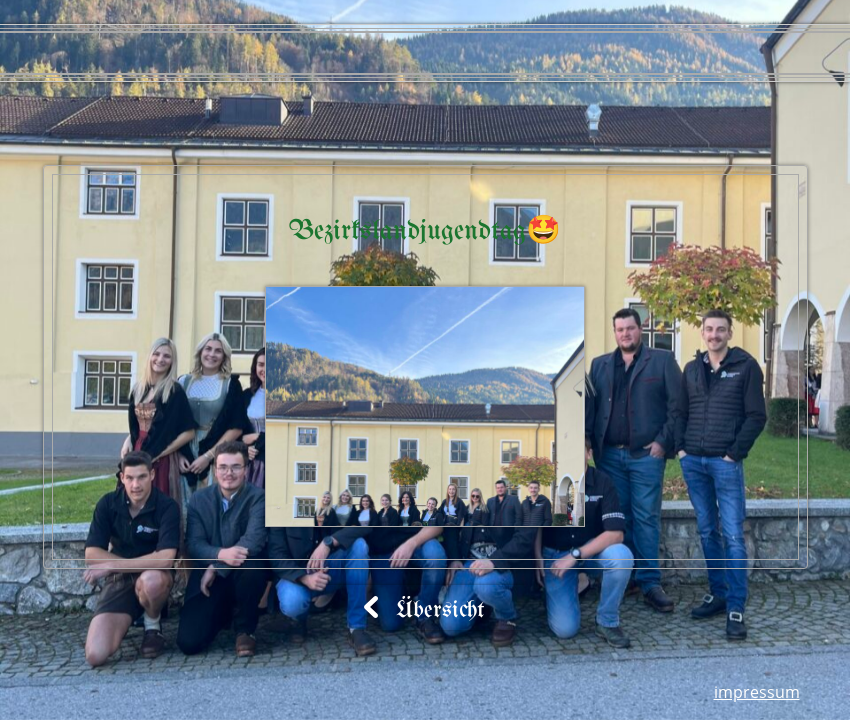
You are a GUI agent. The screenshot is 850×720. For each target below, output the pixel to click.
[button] (425, 406)
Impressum (757, 692)
